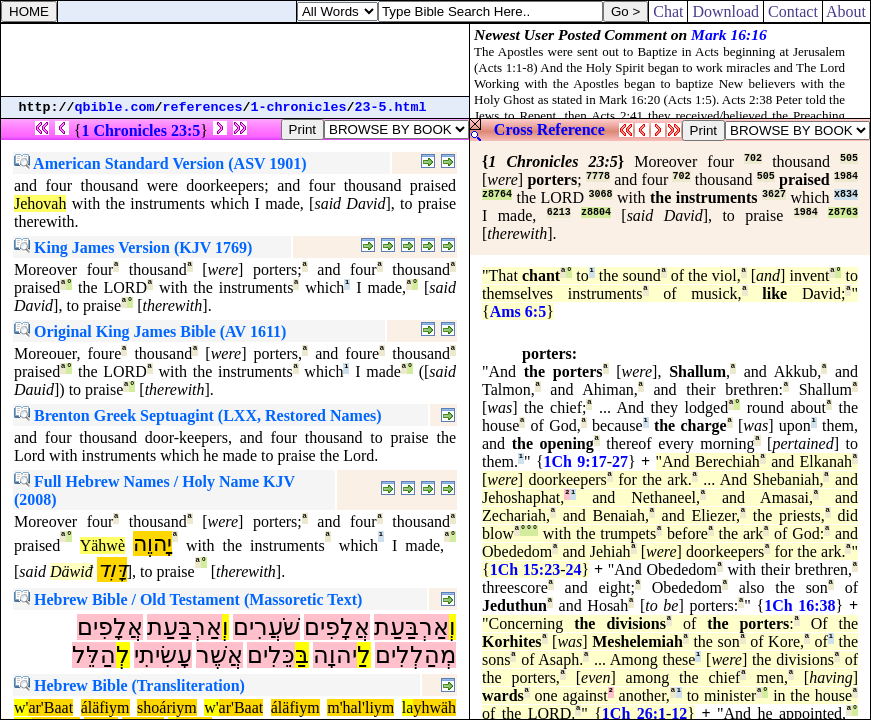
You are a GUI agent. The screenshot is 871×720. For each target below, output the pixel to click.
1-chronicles (299, 107)
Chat (668, 11)
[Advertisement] (235, 60)
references (203, 107)
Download (725, 11)
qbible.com (115, 107)
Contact (793, 11)
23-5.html (391, 107)
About (846, 11)
